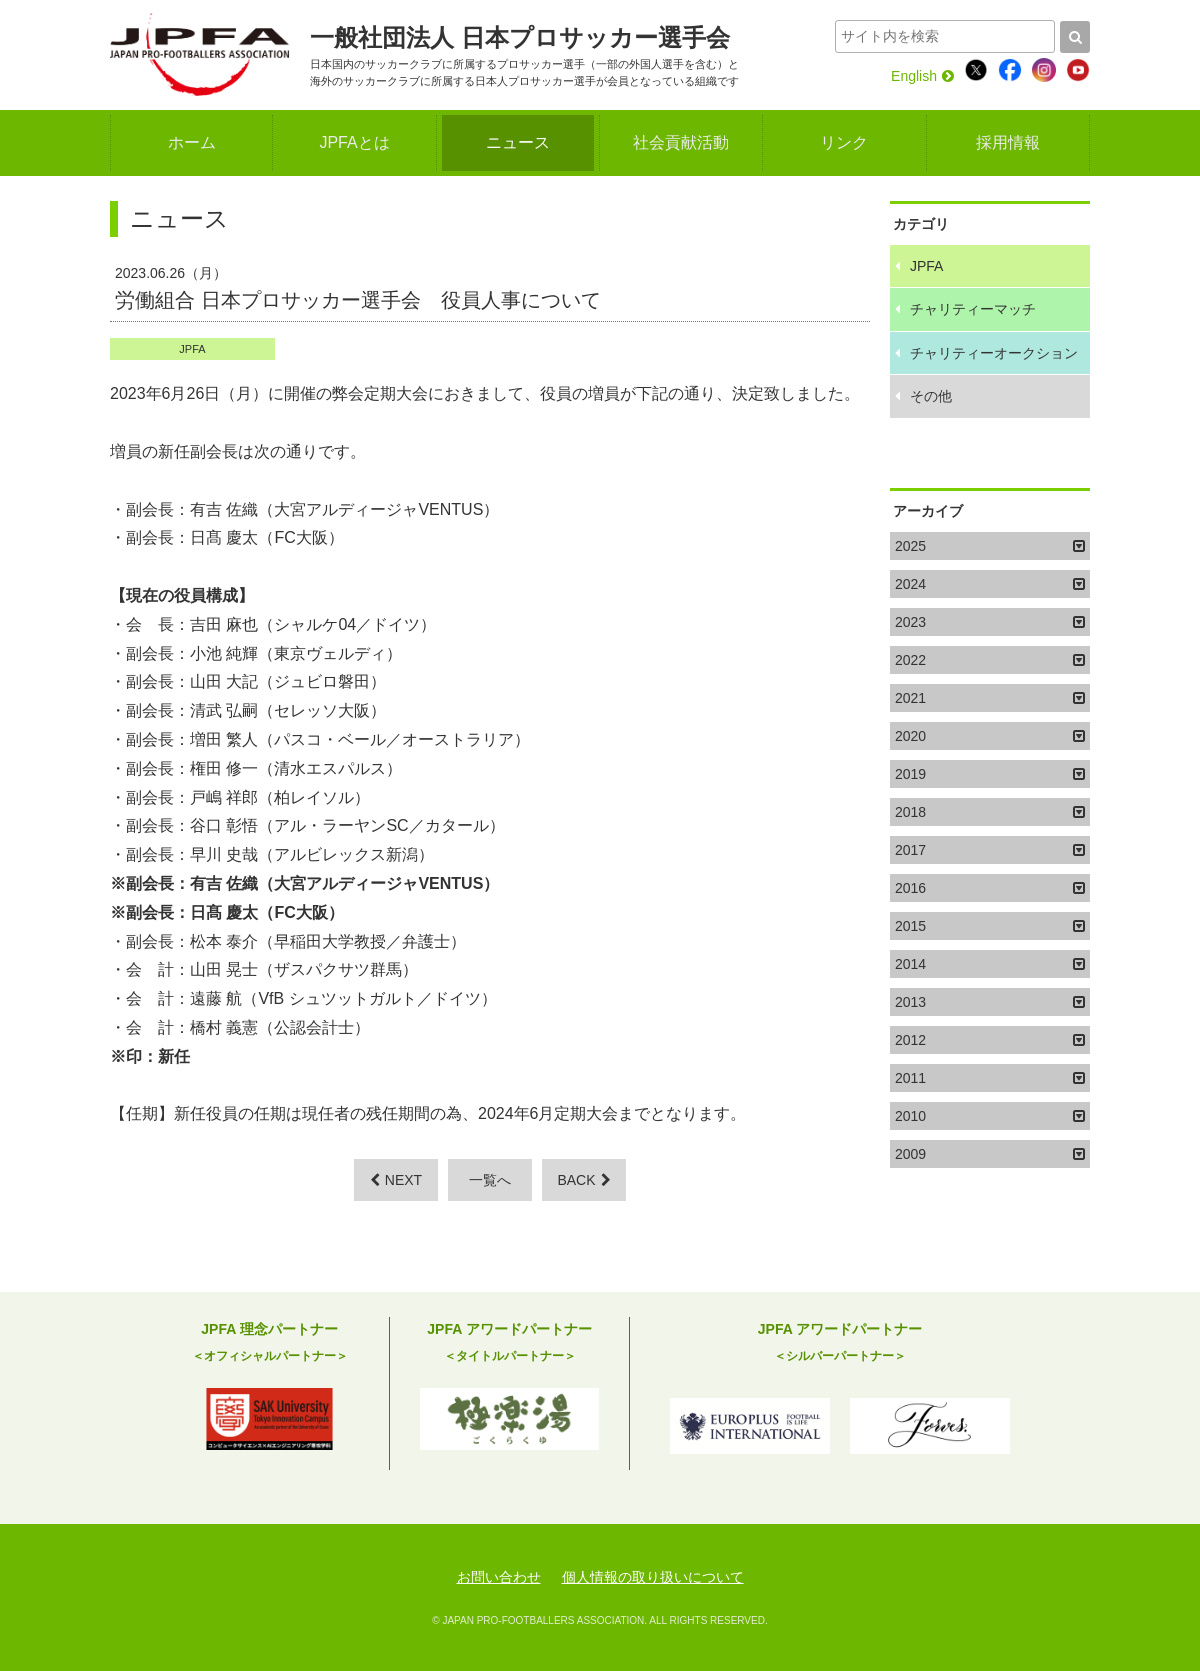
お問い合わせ (499, 1577)
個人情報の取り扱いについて (653, 1577)
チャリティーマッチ (973, 309)
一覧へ (490, 1180)
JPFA (192, 349)
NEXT (396, 1180)
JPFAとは (354, 142)
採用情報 (1008, 142)
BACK (583, 1180)
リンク (844, 142)
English (922, 76)
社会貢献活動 (681, 142)
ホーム (192, 142)
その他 (931, 396)
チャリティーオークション (994, 353)
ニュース (518, 142)
